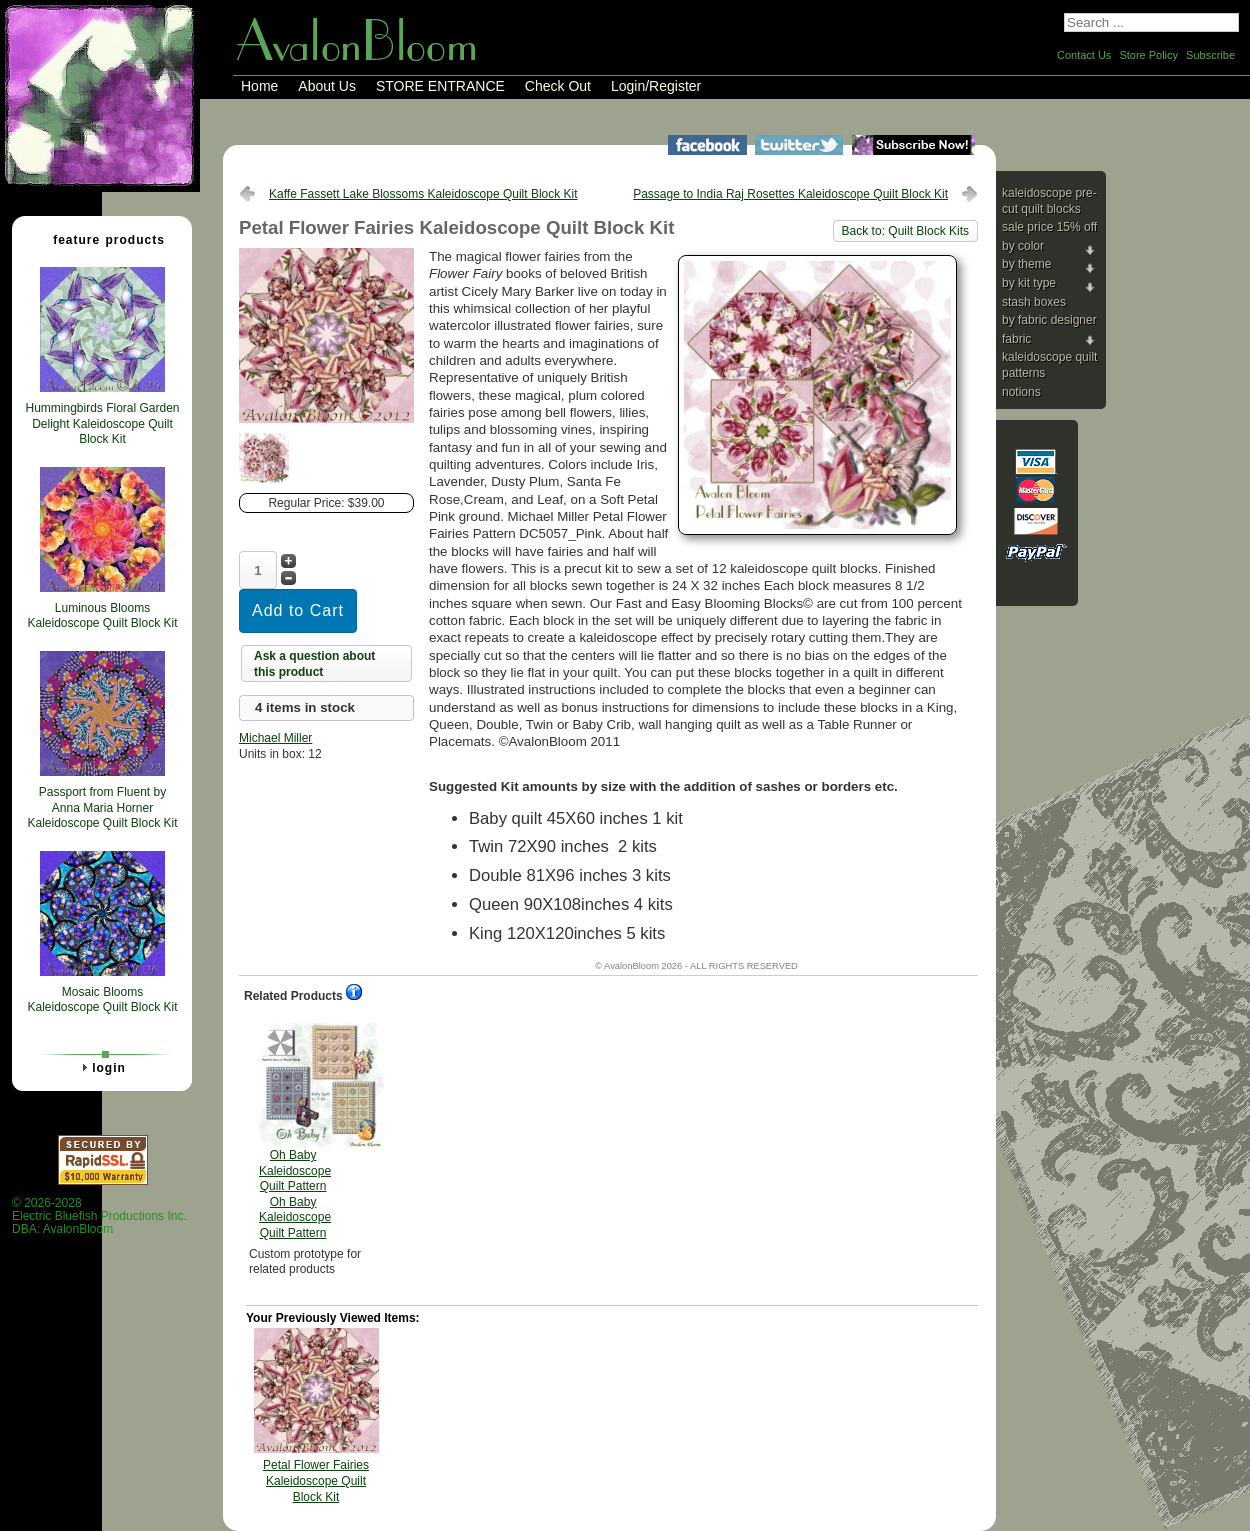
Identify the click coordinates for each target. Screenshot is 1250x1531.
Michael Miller (275, 738)
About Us (327, 86)
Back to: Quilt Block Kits (905, 231)
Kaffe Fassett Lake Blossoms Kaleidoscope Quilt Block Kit (423, 194)
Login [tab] (101, 1067)
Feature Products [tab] (101, 239)
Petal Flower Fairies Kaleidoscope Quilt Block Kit (316, 1480)
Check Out (558, 86)
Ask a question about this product (314, 664)
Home (259, 86)
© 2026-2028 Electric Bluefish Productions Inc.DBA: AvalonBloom (99, 1216)
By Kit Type (1029, 283)
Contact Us (1084, 55)
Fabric (1016, 339)
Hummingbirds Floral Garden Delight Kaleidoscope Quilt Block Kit (102, 423)
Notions (1021, 392)
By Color (1023, 246)
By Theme (1026, 264)
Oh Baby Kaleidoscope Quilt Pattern (295, 1131)
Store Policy (1148, 55)
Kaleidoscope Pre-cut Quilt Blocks (1049, 201)
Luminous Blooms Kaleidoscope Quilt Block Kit (102, 616)
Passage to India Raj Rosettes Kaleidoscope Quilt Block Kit (790, 194)
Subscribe (1210, 55)
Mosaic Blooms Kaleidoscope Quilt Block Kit (102, 1000)
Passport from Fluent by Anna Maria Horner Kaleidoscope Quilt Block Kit (102, 807)
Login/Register (656, 86)
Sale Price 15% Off (1049, 227)
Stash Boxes (1034, 302)
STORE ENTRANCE (440, 86)
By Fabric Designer (1049, 320)
